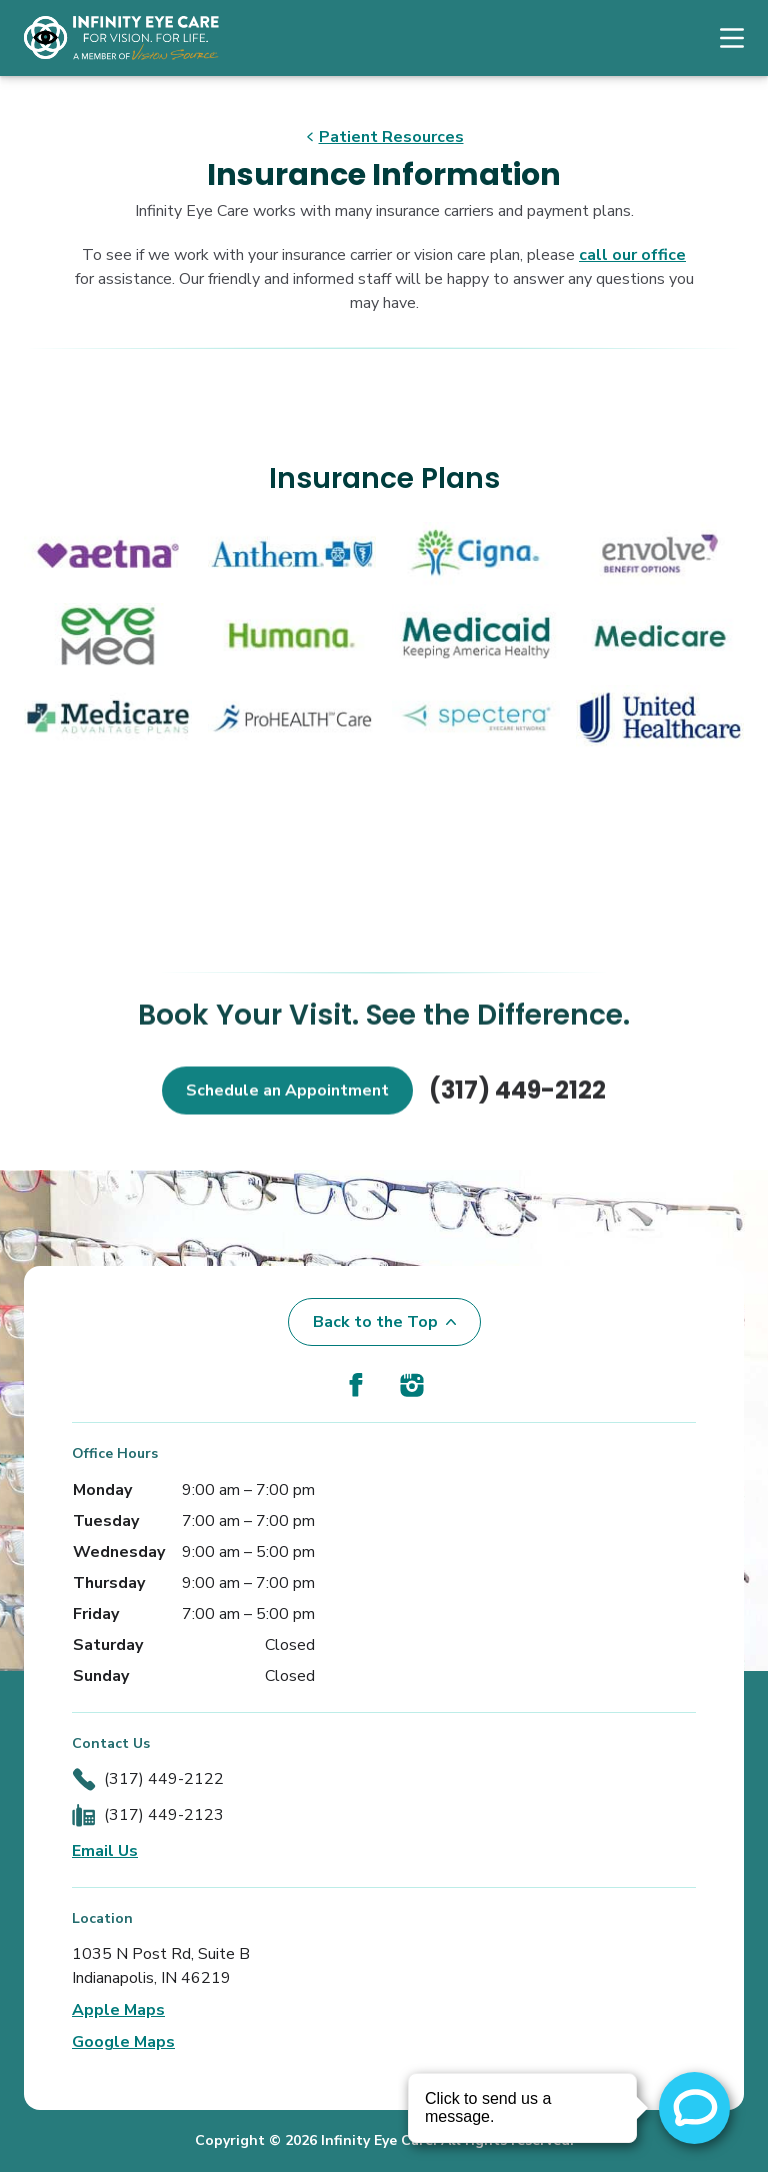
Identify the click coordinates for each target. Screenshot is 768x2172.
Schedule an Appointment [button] (287, 1116)
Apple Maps (118, 2010)
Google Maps (123, 2042)
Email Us (105, 1851)
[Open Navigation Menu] (722, 38)
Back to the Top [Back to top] (384, 1322)
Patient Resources (384, 137)
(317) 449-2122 (517, 1115)
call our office (632, 255)
